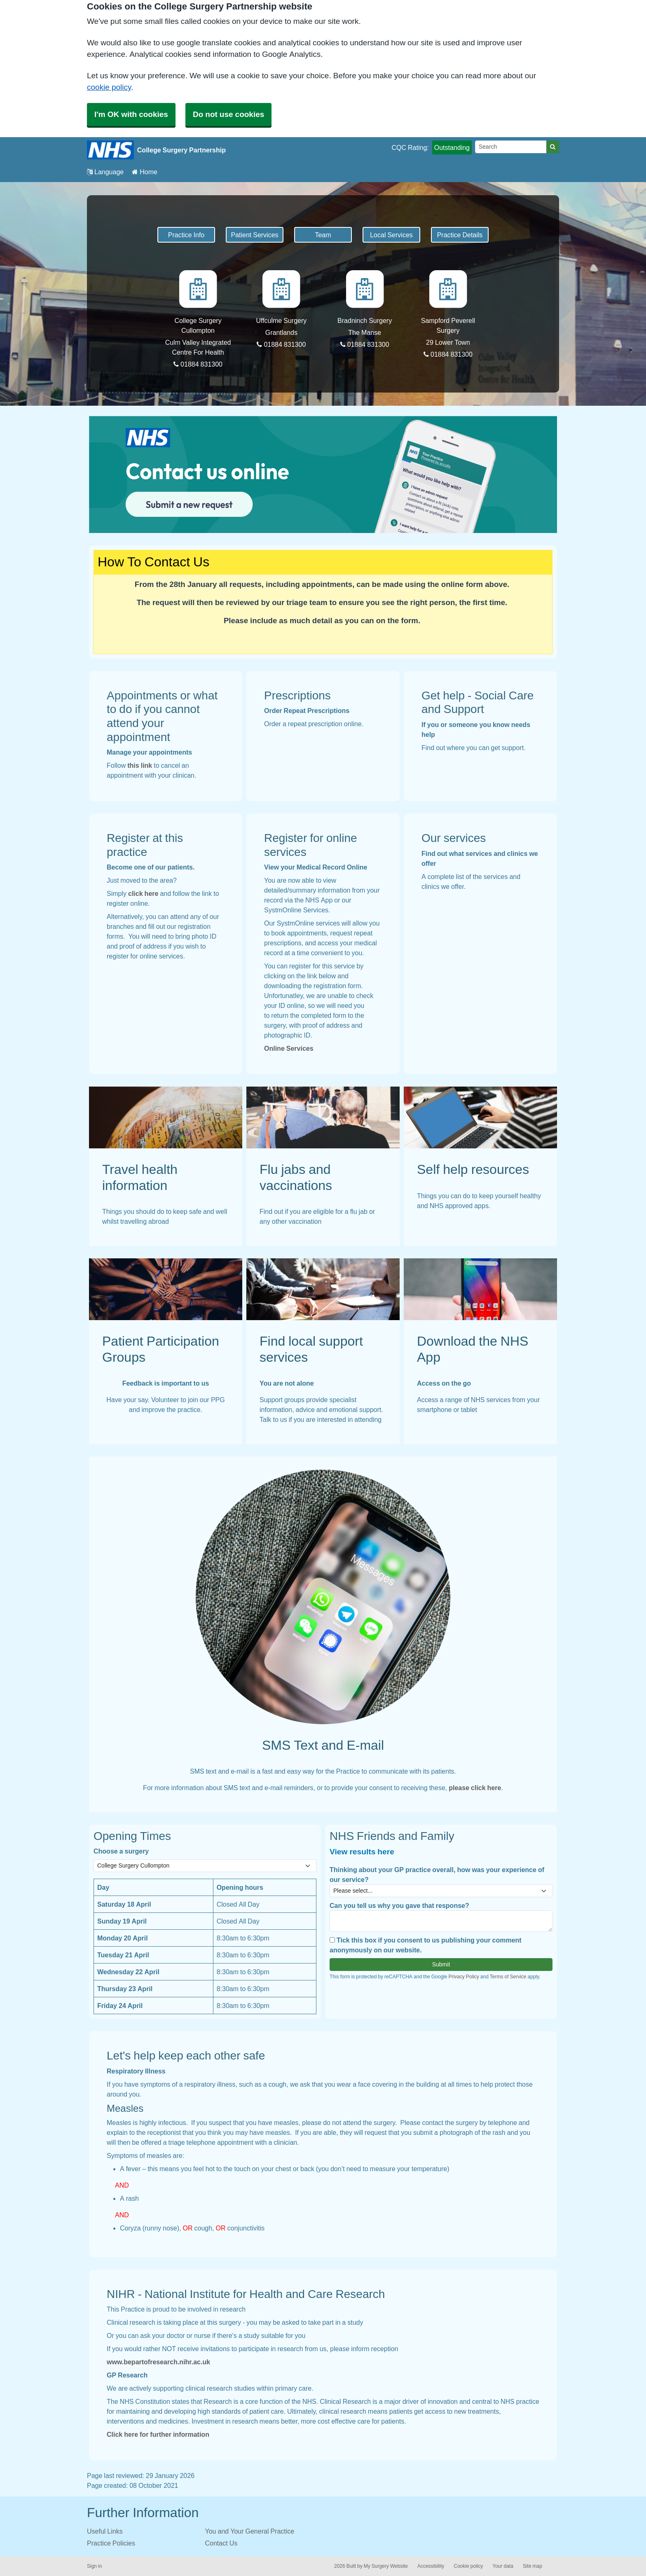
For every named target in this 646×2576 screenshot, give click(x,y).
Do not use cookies (228, 114)
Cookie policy (468, 2566)
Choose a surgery (121, 1851)
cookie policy (109, 87)
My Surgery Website (386, 2566)
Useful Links (105, 2531)
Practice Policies (111, 2543)
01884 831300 (197, 364)
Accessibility (430, 2566)
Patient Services (254, 234)
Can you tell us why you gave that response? (399, 1905)
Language (105, 171)
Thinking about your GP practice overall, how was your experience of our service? (437, 1874)
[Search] (511, 146)
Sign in (94, 2566)
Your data (502, 2566)
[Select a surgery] (205, 1865)
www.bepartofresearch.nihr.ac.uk (158, 2362)
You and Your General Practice (250, 2531)
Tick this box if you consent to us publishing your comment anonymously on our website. (426, 1945)
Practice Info (186, 234)
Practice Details (460, 234)
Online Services (289, 1048)
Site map (532, 2566)
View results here (362, 1852)
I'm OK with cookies (131, 114)
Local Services (391, 234)
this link (139, 765)
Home (144, 171)
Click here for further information (158, 2434)
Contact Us (221, 2543)
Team (323, 234)
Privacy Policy (463, 1976)
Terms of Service (508, 1976)
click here (143, 893)
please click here (475, 1787)
